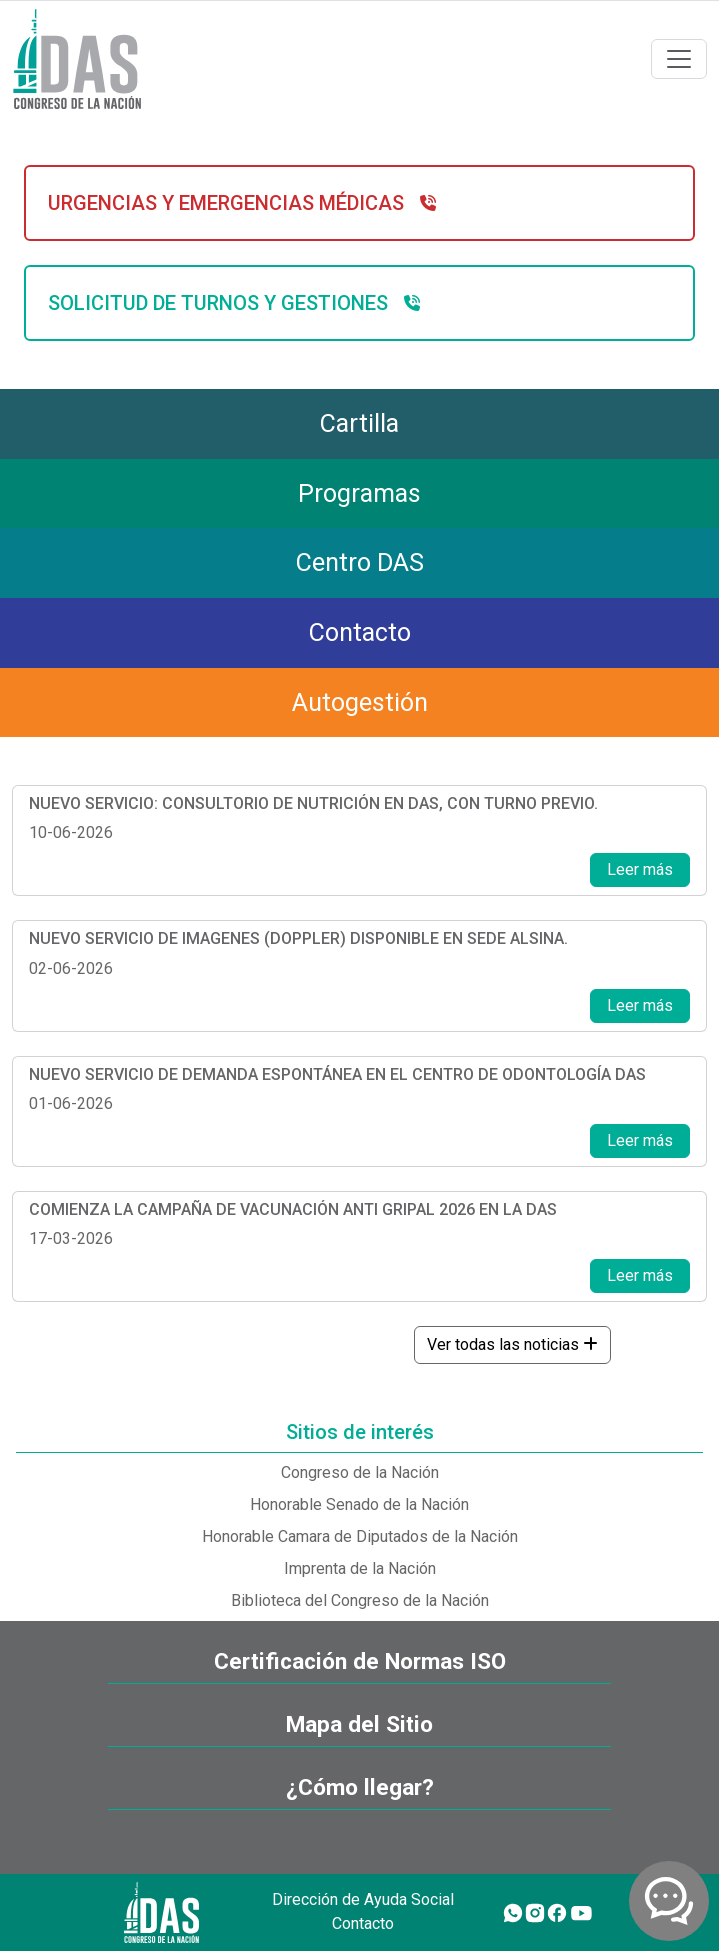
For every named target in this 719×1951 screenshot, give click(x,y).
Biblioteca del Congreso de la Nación (360, 1600)
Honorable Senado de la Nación (359, 1504)
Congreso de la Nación (360, 1472)
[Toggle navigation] (679, 59)
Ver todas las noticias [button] (512, 1344)
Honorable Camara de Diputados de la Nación (360, 1536)
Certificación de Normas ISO (360, 1661)
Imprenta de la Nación (360, 1568)
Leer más (640, 869)
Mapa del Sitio (359, 1724)
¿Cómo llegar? (360, 1787)
